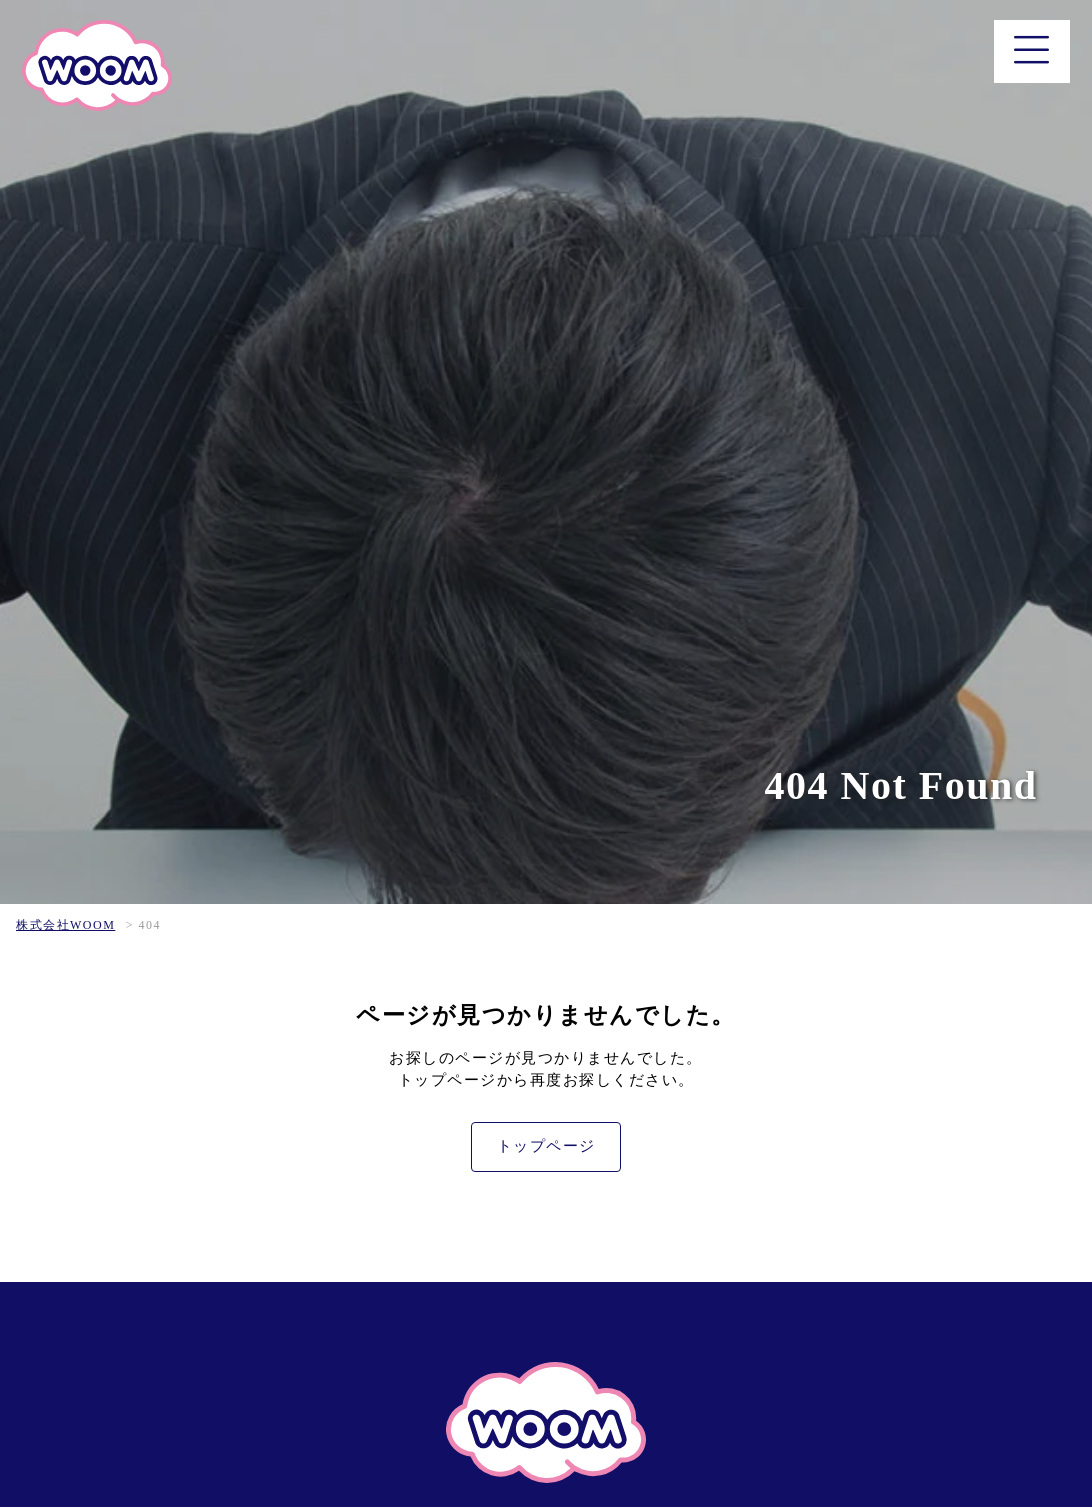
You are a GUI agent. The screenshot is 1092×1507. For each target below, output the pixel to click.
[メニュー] (1032, 51)
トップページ (546, 1146)
